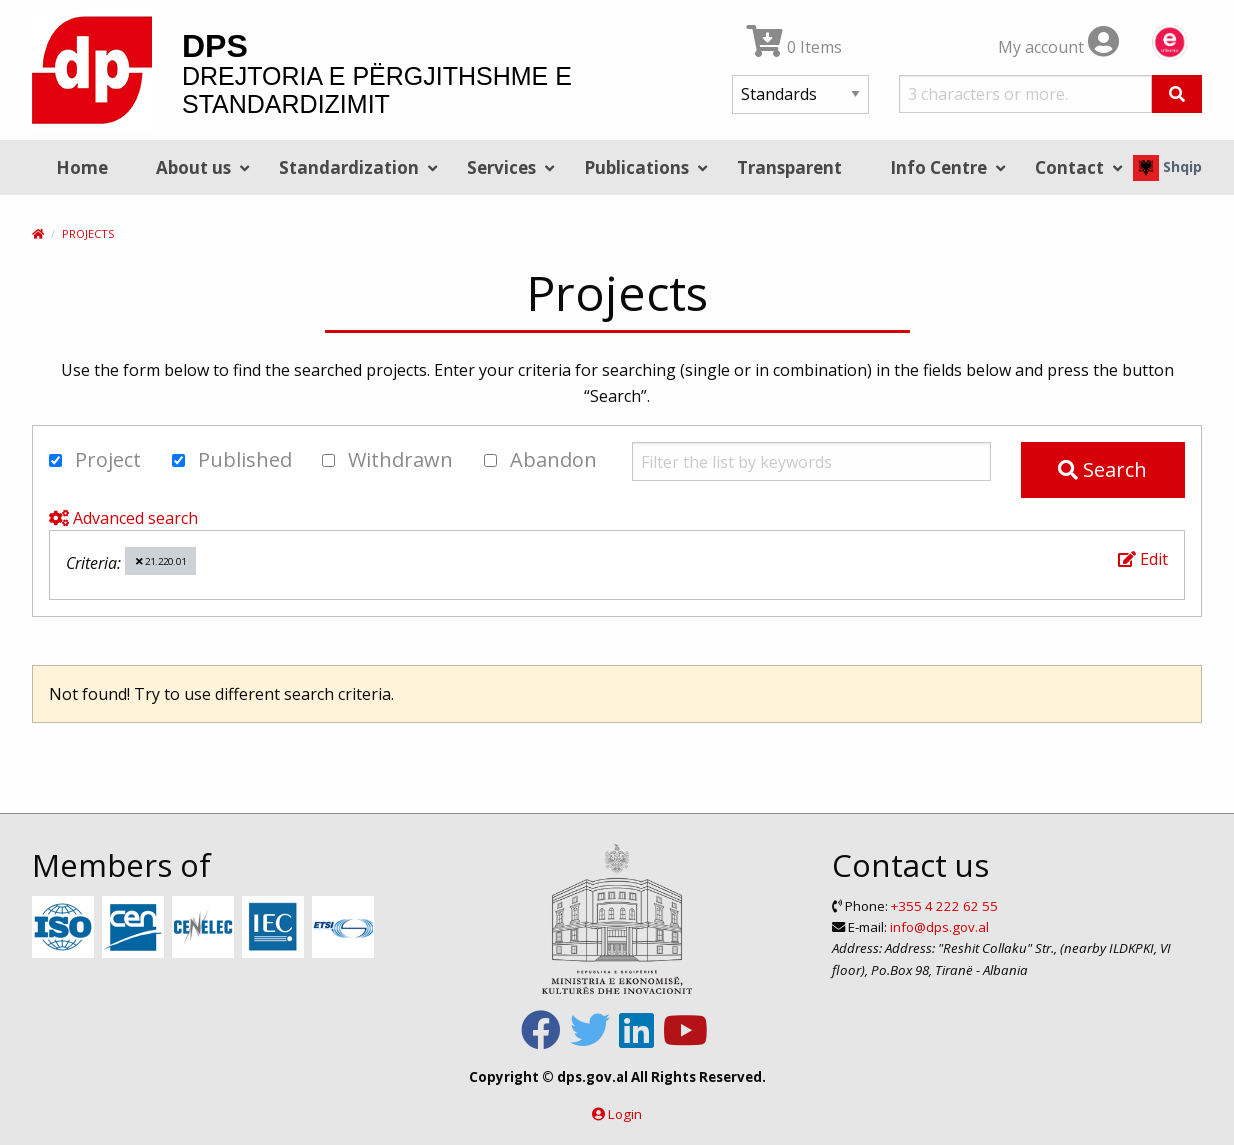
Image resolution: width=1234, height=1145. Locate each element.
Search (1102, 469)
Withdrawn (387, 459)
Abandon (540, 459)
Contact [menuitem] (1069, 167)
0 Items (794, 47)
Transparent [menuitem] (789, 167)
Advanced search (123, 518)
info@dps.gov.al (939, 927)
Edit (1143, 559)
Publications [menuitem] (636, 167)
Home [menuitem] (82, 167)
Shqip (1167, 166)
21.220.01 (161, 561)
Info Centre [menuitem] (938, 167)
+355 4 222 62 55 (944, 906)
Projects (88, 233)
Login (625, 1114)
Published (232, 459)
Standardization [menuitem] (349, 167)
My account (1058, 47)
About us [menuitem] (193, 167)
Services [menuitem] (501, 167)
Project (95, 459)
